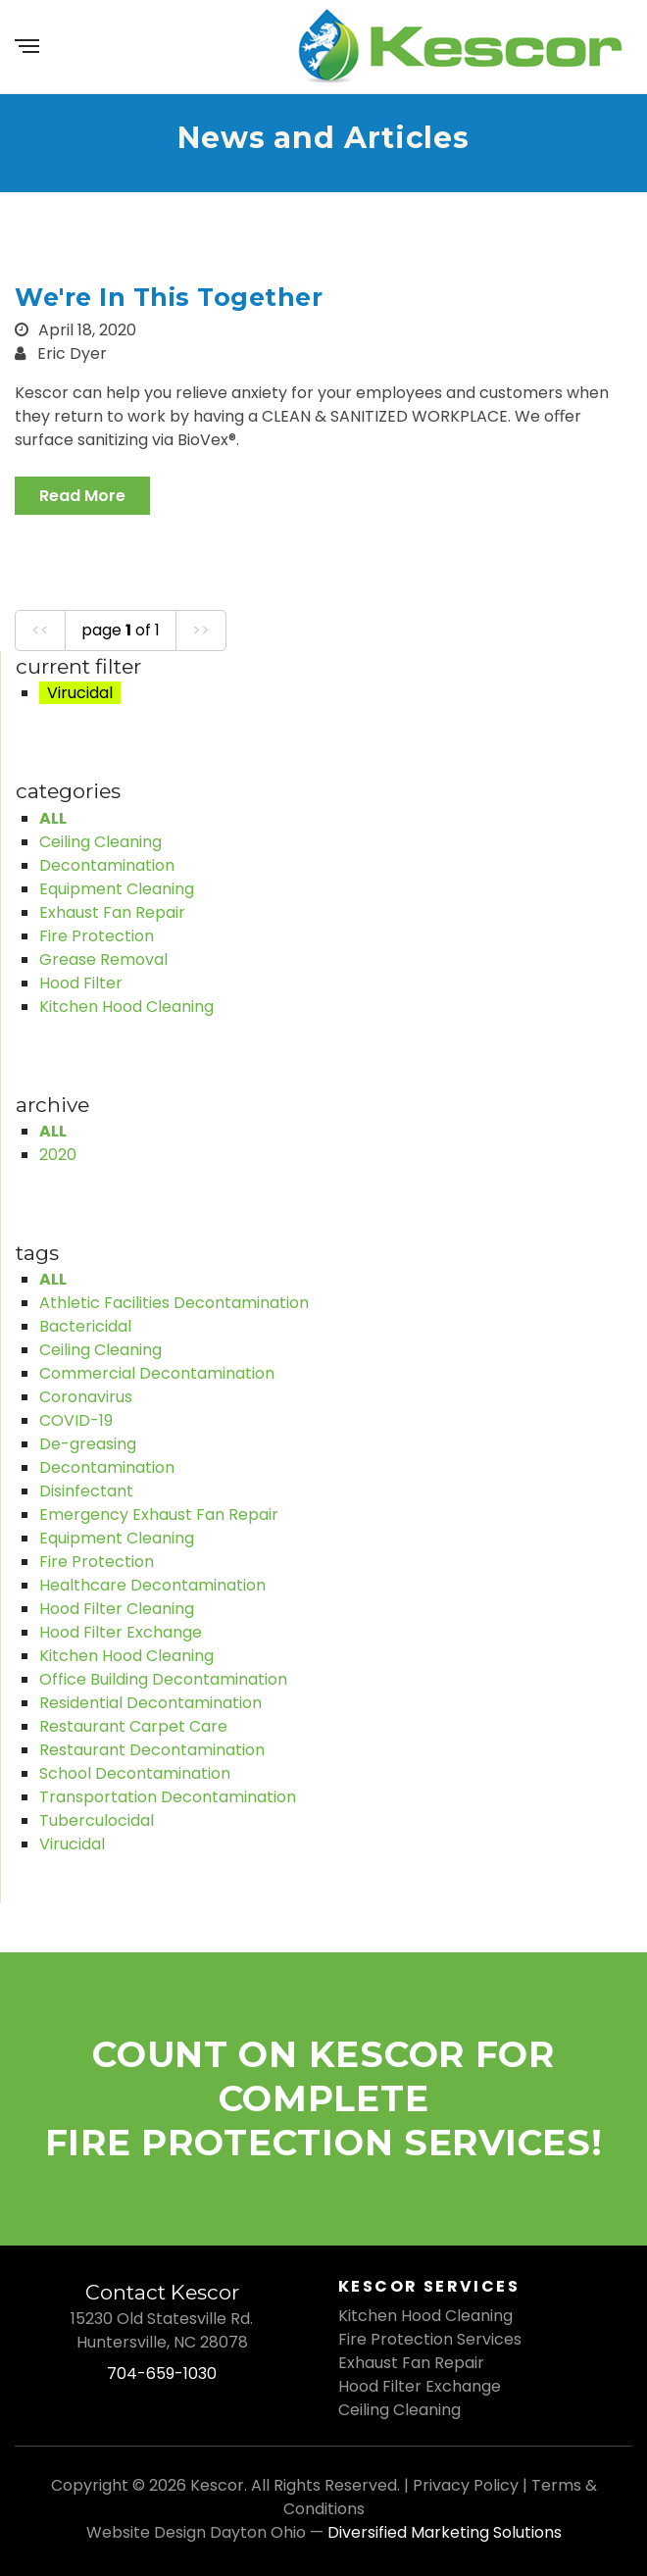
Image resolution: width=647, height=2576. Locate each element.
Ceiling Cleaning (100, 842)
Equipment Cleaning (116, 889)
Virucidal (72, 1844)
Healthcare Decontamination (152, 1585)
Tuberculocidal (96, 1820)
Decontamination (106, 865)
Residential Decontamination (150, 1703)
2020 (57, 1154)
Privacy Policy (466, 2485)
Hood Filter (81, 983)
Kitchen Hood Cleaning (126, 1006)
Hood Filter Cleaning (116, 1608)
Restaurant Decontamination (152, 1750)
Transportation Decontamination (167, 1797)
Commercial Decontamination (156, 1373)
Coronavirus (85, 1397)
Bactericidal (85, 1326)
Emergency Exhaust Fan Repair (158, 1514)
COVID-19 (76, 1420)
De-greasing (87, 1444)
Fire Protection (96, 936)
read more (82, 495)
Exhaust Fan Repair (112, 912)
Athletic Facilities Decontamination (174, 1302)
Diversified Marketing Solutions (444, 2532)
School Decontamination (134, 1773)
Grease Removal (103, 959)
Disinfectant (86, 1491)
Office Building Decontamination (163, 1679)
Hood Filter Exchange (120, 1632)
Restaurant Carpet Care (133, 1726)
